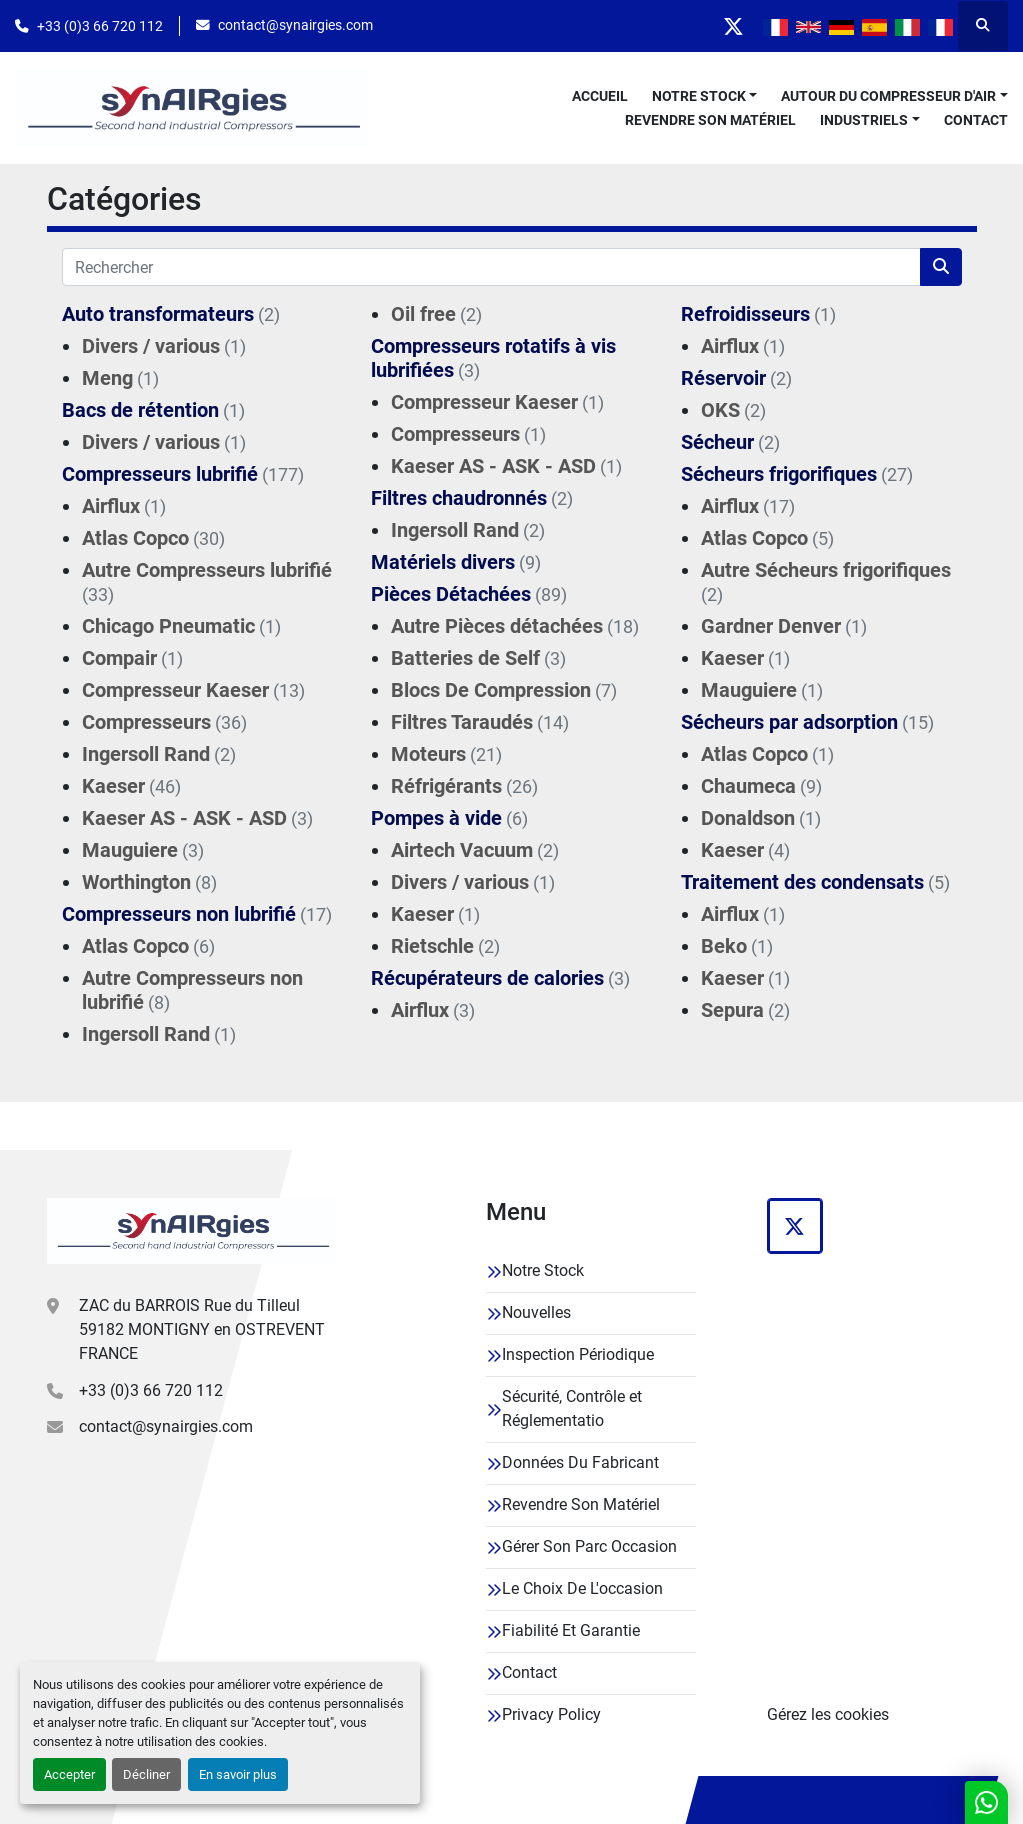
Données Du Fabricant (580, 1462)
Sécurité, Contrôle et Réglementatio (572, 1408)
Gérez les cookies (828, 1714)
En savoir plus (238, 1774)
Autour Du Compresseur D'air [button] (888, 96)
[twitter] (733, 26)
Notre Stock (699, 96)
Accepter (69, 1774)
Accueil (600, 96)
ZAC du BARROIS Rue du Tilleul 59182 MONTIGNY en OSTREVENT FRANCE (202, 1329)
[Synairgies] (192, 1231)
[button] (705, 96)
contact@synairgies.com (295, 25)
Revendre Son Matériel (710, 120)
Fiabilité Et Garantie (571, 1630)
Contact (976, 120)
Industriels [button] (864, 120)
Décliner (146, 1774)
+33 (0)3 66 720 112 (100, 26)
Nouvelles (536, 1312)
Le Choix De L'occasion (582, 1588)
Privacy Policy (551, 1714)
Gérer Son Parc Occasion (589, 1546)
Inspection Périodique (578, 1354)
